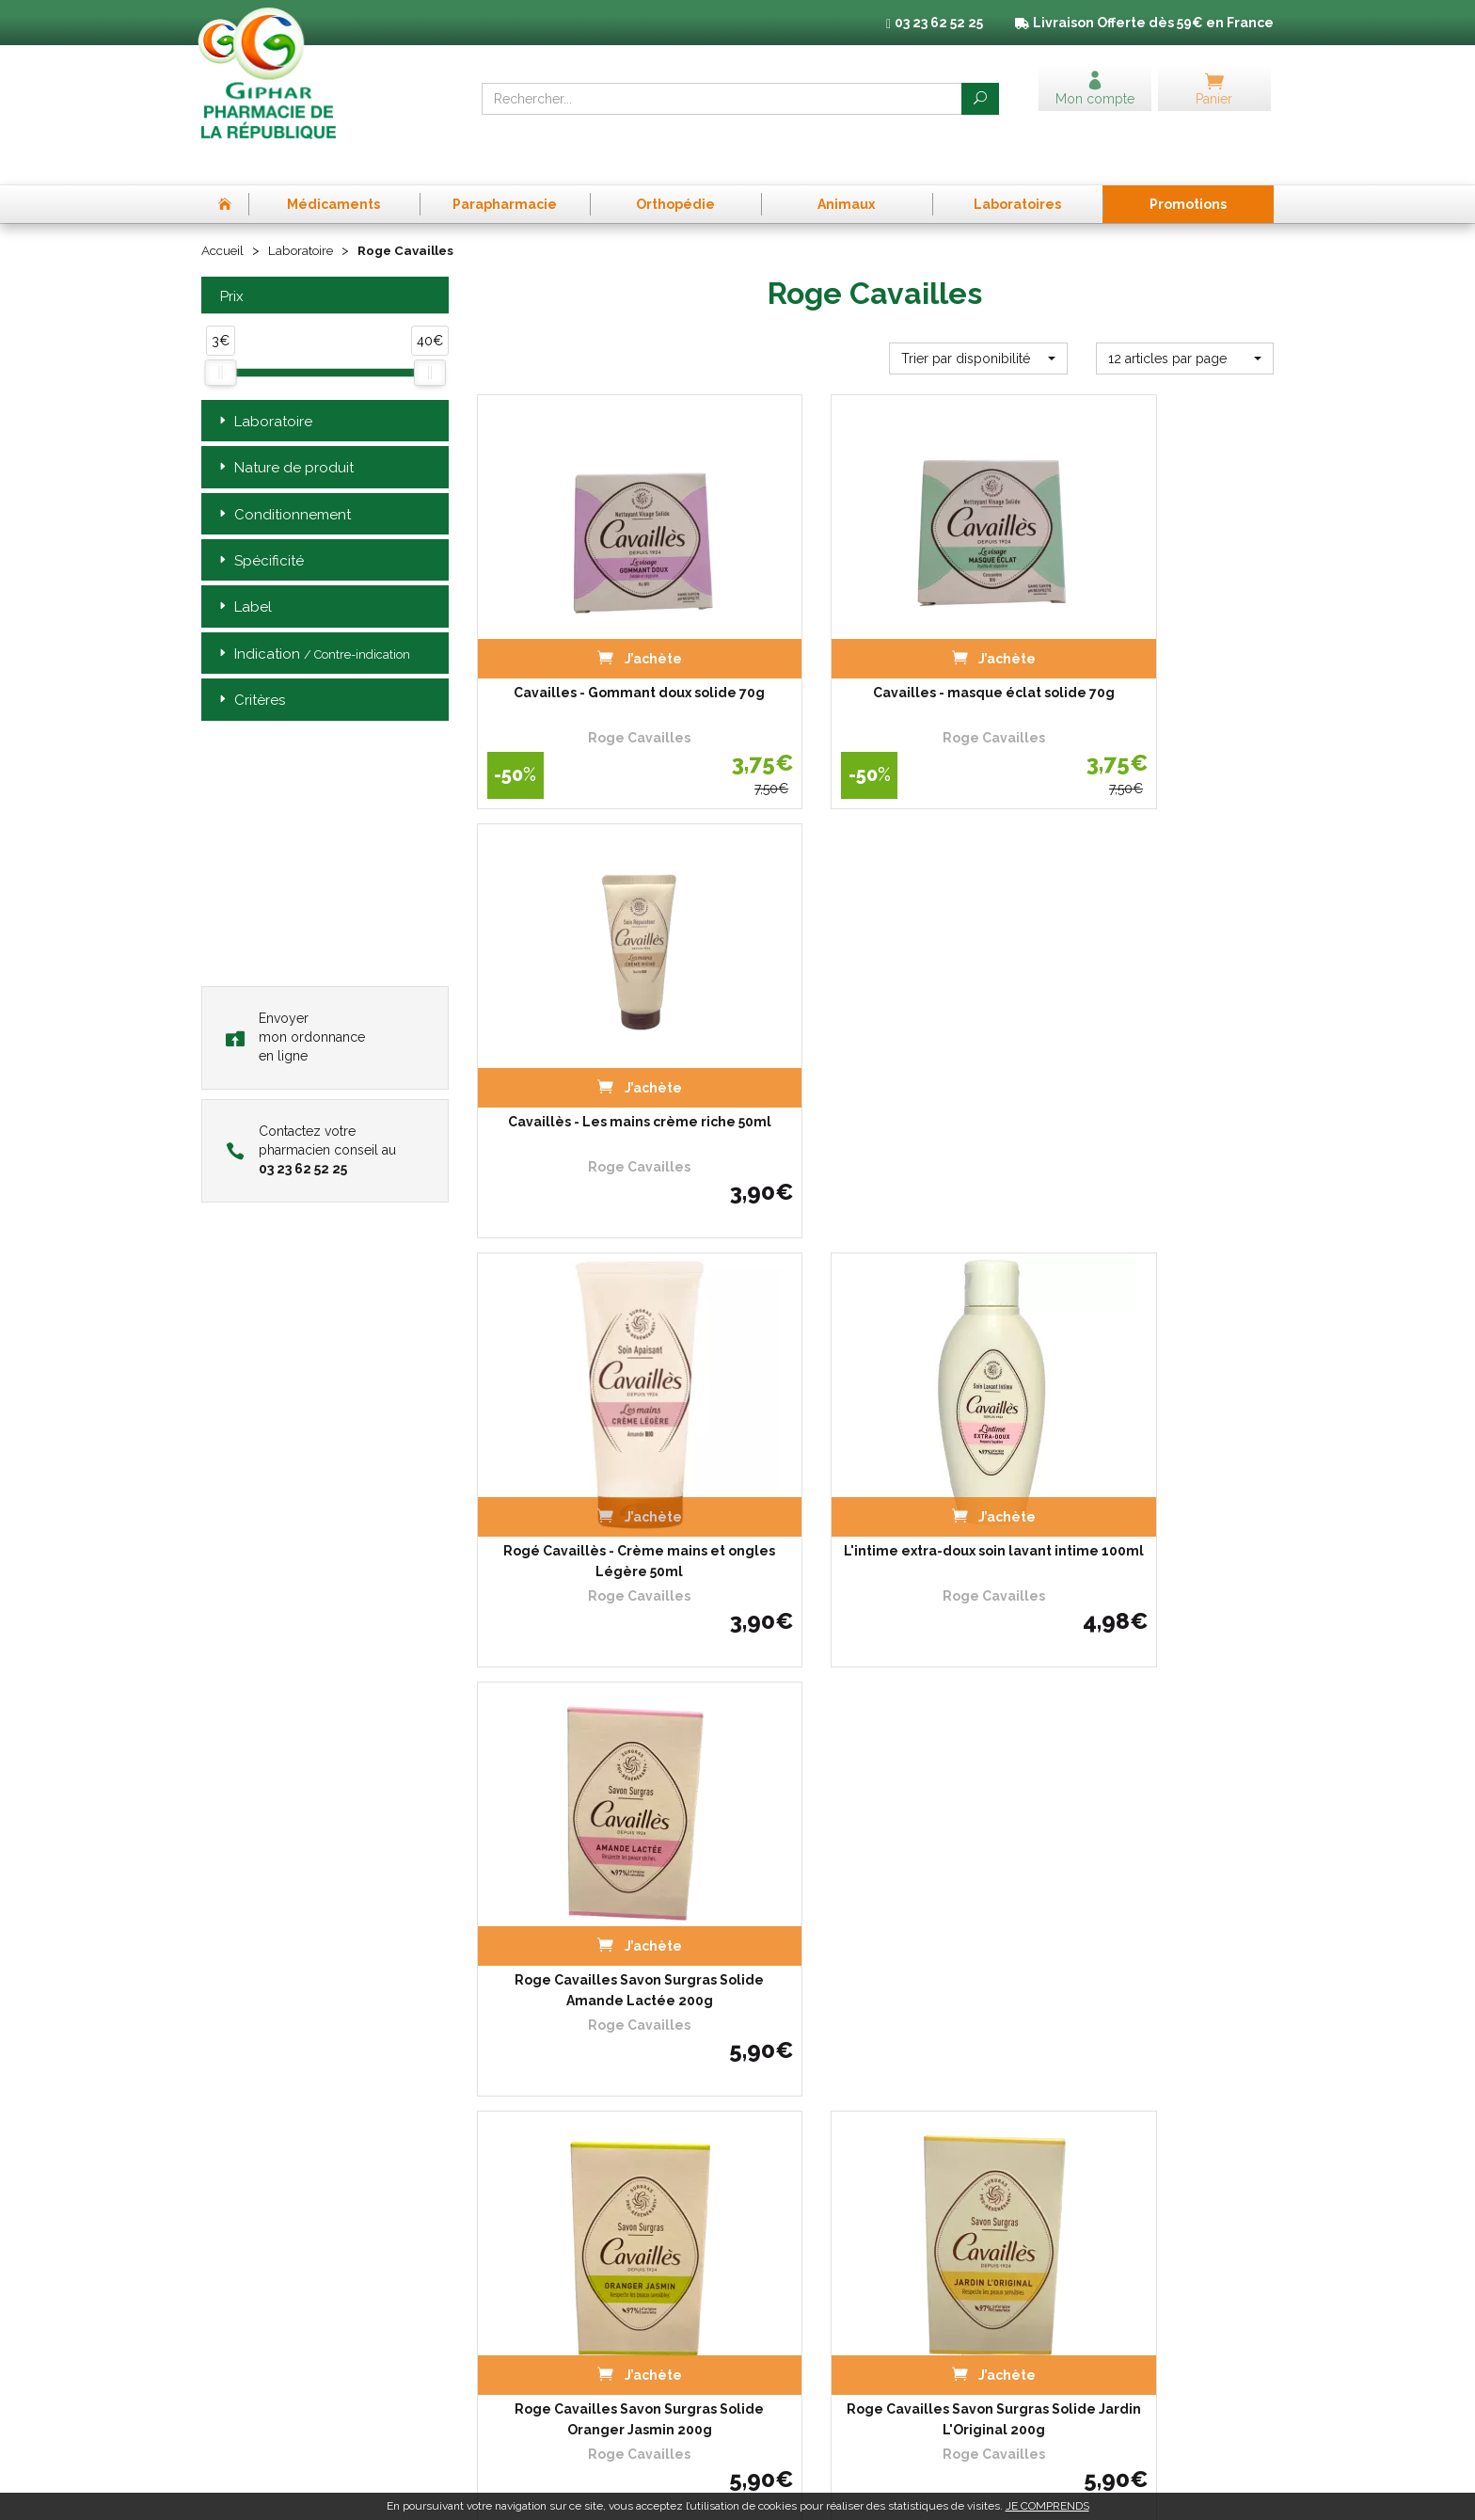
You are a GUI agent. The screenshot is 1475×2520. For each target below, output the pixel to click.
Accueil (223, 214)
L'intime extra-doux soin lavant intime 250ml (600, 1806)
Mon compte (512, 2355)
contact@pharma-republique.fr (314, 2380)
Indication (312, 619)
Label (243, 572)
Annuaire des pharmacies (549, 2384)
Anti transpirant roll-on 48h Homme (875, 1806)
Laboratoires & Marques (543, 2286)
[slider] (220, 338)
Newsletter (507, 2338)
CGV (1039, 2184)
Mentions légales (1074, 2200)
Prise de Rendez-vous (537, 2184)
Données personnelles (1089, 2218)
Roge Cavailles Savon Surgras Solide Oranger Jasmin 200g (600, 1414)
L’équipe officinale (526, 2218)
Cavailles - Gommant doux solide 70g (599, 630)
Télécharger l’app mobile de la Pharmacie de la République (738, 2046)
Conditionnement (283, 479)
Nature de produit (284, 432)
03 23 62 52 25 (266, 2349)
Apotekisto (1082, 2491)
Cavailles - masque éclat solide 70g (875, 630)
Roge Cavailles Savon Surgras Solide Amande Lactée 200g (1150, 1022)
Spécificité (259, 525)
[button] (978, 323)
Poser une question (530, 2269)
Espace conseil (518, 2321)
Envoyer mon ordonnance (295, 1001)
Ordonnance (512, 2235)
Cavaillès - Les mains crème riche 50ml (1150, 630)
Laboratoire (306, 214)
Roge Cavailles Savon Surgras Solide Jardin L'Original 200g (875, 1414)
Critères (250, 666)
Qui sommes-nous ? (532, 2200)
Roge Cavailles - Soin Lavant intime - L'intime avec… (1150, 1806)
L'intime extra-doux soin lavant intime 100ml (875, 1022)
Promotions (509, 2303)
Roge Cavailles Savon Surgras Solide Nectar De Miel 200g (1150, 1414)
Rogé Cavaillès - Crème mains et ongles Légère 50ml (600, 1022)
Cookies (1048, 2235)
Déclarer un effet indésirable (556, 2252)
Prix (229, 261)
